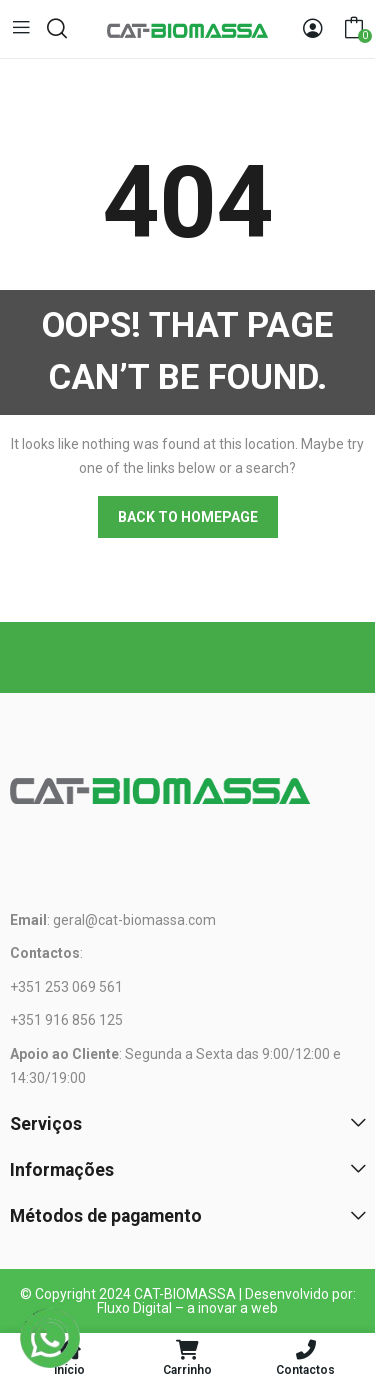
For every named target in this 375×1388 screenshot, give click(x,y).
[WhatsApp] (50, 1338)
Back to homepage (188, 517)
